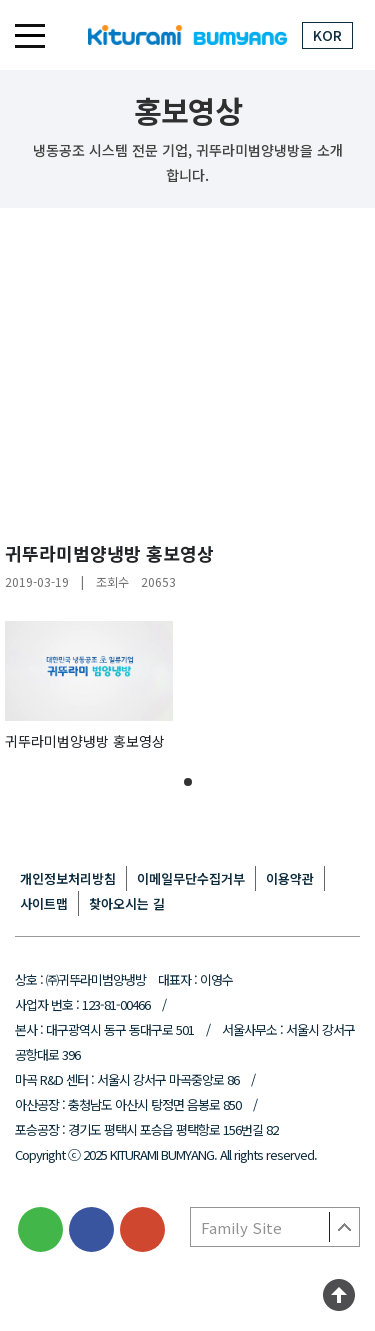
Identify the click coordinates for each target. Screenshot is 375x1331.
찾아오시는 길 (127, 903)
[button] (188, 782)
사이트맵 (44, 903)
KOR (327, 35)
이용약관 (290, 878)
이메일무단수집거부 (191, 878)
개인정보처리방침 (68, 878)
